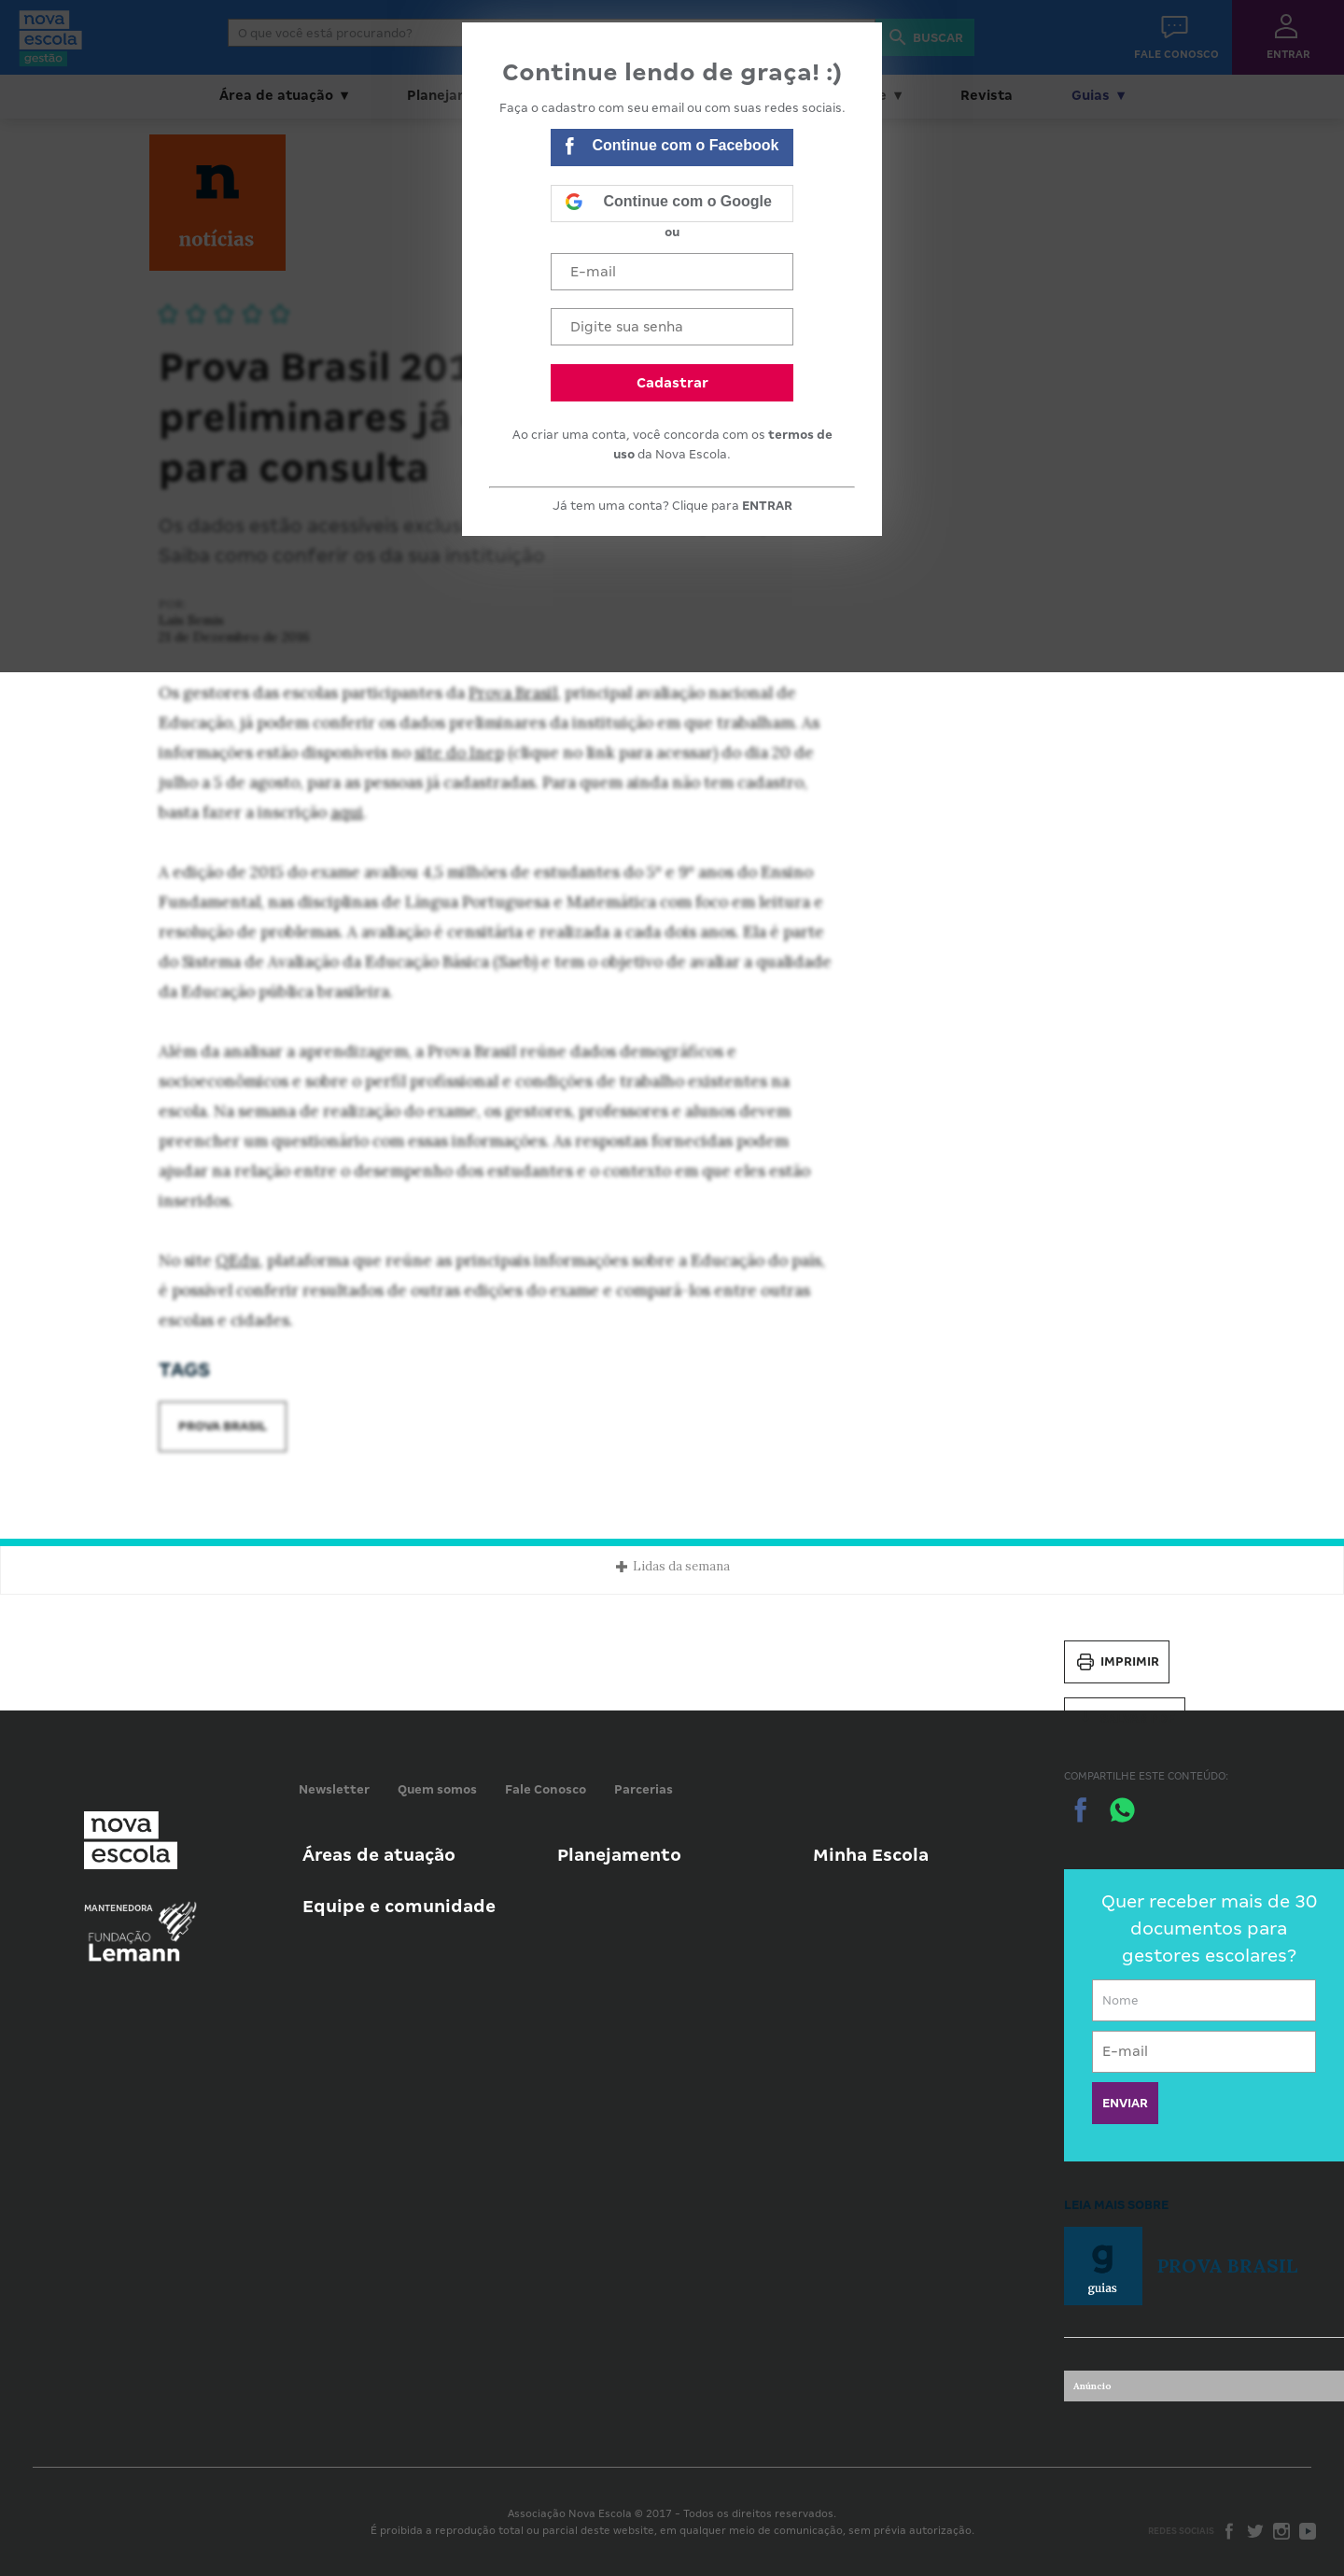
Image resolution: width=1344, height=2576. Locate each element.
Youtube (1307, 2531)
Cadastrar (672, 382)
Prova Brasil (513, 693)
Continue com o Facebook (672, 148)
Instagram (1281, 2531)
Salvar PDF (1124, 1719)
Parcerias (643, 1789)
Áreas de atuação (378, 1855)
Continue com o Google (668, 203)
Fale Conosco (545, 1789)
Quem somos (437, 1789)
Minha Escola (871, 1855)
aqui (346, 812)
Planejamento (619, 1855)
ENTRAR (767, 506)
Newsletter (334, 1789)
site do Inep (459, 752)
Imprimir (1116, 1662)
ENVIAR (1125, 2103)
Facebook (1229, 2531)
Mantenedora (118, 1908)
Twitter (1255, 2531)
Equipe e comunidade (399, 1906)
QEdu (237, 1260)
